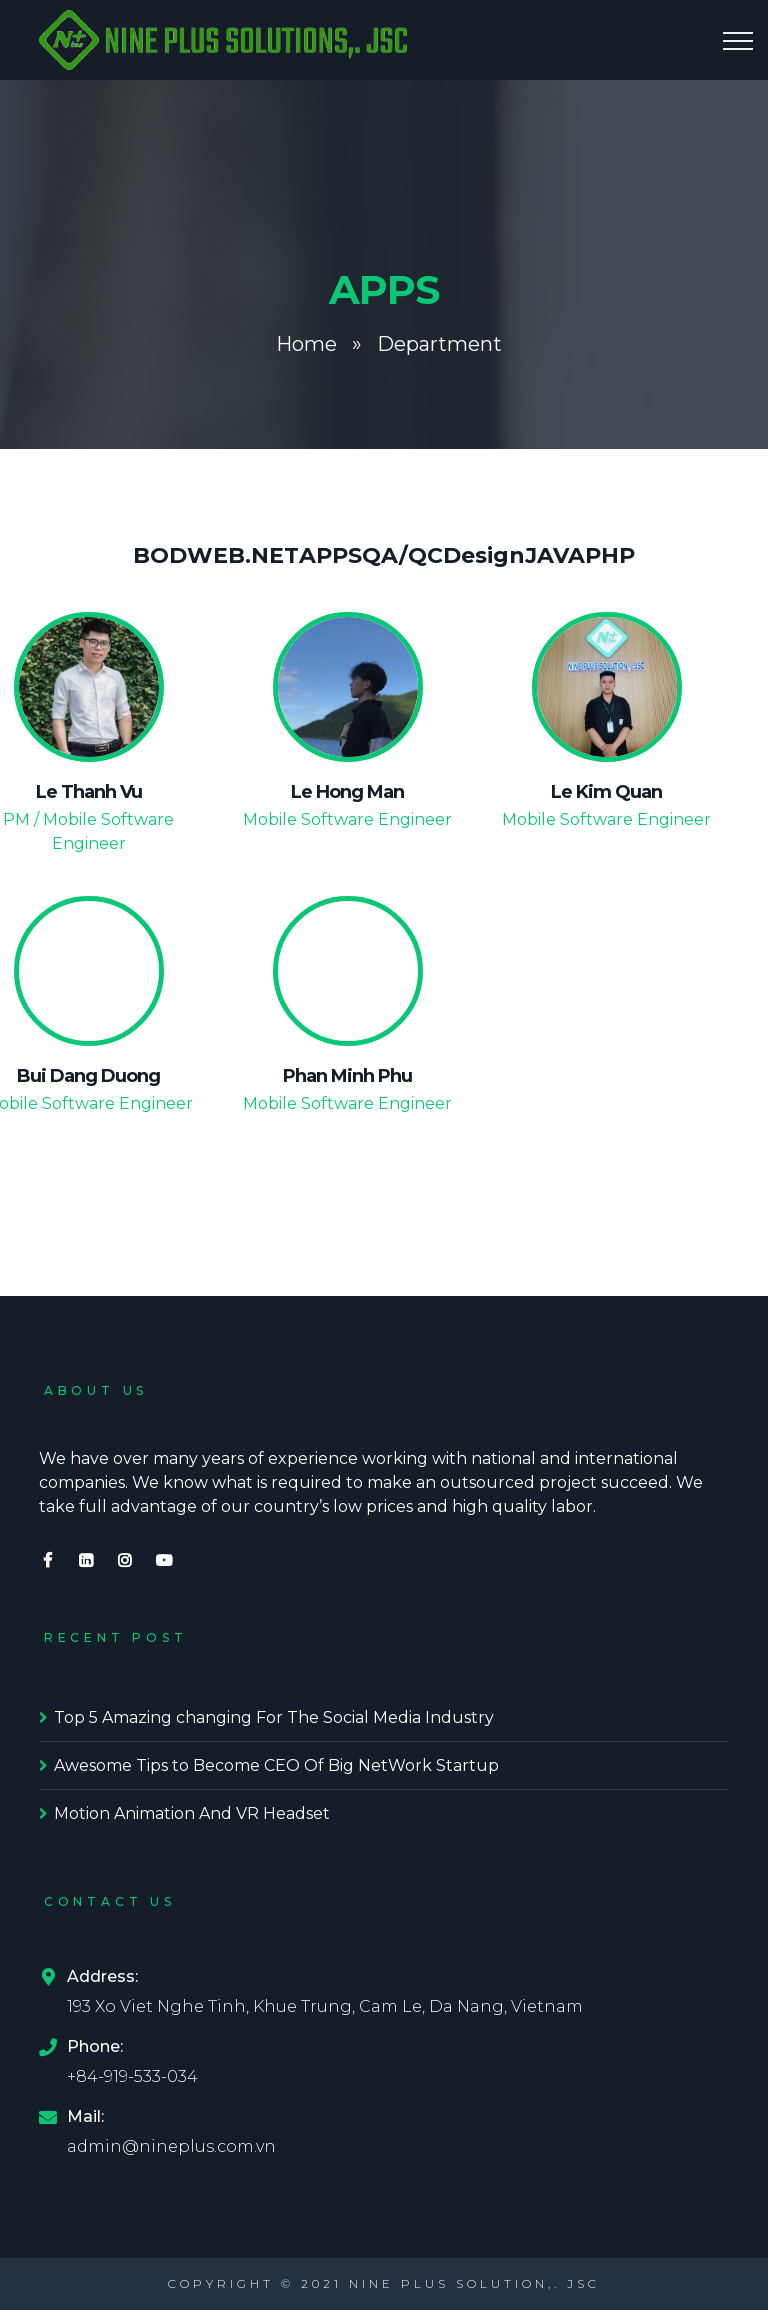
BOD (160, 555)
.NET (272, 555)
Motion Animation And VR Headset (192, 1813)
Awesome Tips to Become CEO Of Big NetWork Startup (276, 1765)
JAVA (555, 555)
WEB (216, 555)
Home (306, 344)
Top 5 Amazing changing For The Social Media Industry (274, 1717)
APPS (330, 555)
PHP (610, 555)
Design (484, 555)
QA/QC (402, 555)
